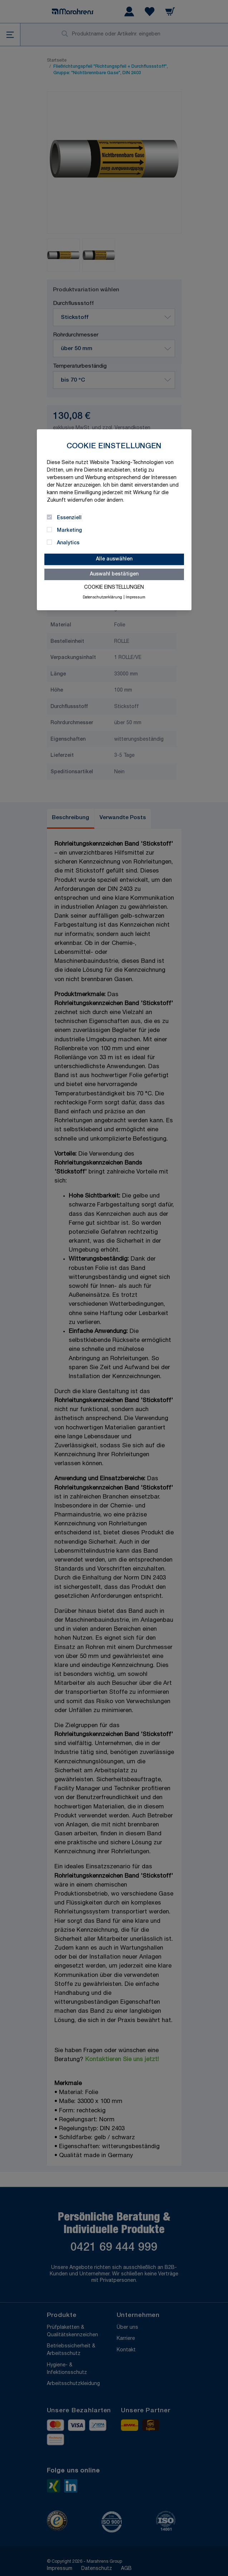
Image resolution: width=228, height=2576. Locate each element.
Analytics (68, 543)
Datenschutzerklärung (102, 597)
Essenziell (69, 518)
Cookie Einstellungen (114, 587)
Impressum (135, 597)
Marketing (69, 530)
